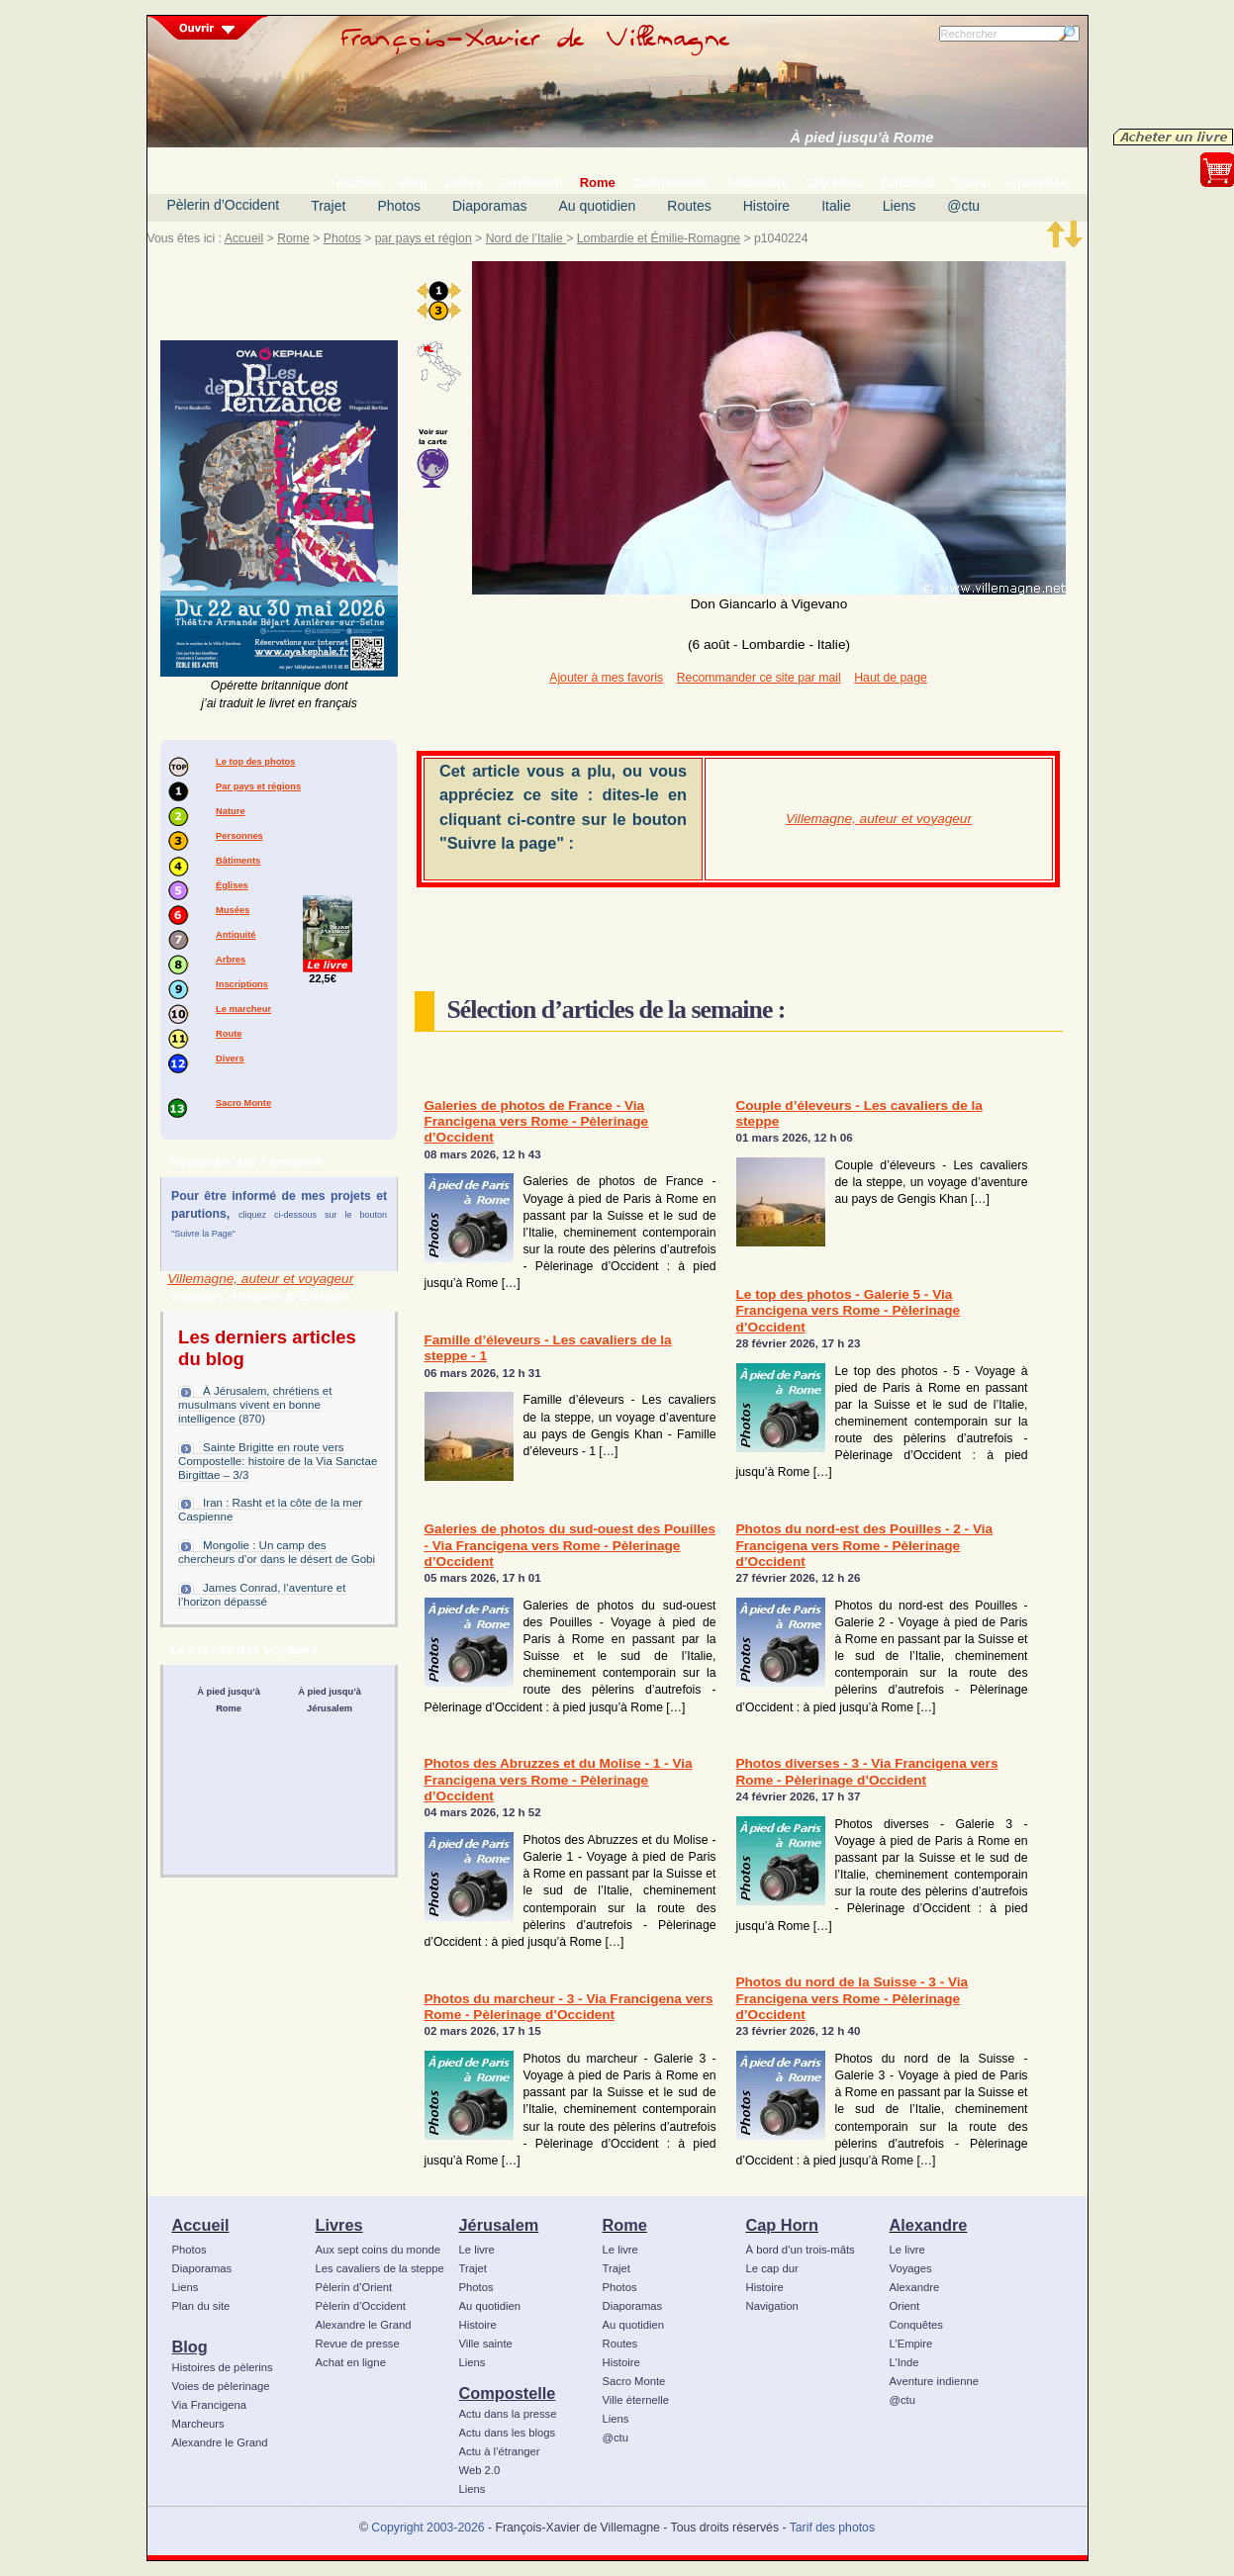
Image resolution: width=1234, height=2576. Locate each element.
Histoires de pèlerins (222, 2367)
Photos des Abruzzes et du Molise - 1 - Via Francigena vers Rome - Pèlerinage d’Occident (559, 1779)
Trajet (328, 206)
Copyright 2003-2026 (427, 2527)
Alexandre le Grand (220, 2442)
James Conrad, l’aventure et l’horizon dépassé (261, 1595)
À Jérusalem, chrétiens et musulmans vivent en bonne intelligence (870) (255, 1405)
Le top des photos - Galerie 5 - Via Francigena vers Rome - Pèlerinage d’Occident (848, 1310)
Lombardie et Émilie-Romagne (658, 238)
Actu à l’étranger (499, 2451)
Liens (899, 206)
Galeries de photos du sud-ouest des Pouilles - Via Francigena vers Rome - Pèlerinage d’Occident (570, 1545)
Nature (230, 811)
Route (228, 1034)
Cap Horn (782, 2225)
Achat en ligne (351, 2362)
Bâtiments (238, 861)
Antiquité (235, 935)
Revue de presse (358, 2343)
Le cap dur (772, 2268)
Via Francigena (209, 2405)
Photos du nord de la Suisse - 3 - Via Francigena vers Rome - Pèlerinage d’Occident (852, 1998)
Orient (905, 2306)
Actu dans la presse (508, 2414)
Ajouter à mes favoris (606, 678)
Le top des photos (255, 762)
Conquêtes (917, 2325)
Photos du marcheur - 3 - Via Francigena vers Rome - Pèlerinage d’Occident (569, 2006)
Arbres (230, 960)
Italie (836, 206)
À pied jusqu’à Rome (862, 137)
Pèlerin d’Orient (354, 2287)
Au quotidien (596, 206)
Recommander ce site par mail (759, 678)
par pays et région (423, 238)
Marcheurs (198, 2424)
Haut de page (890, 678)
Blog (190, 2346)
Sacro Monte (243, 1103)
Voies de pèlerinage (221, 2386)
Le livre (477, 2249)
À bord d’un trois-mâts (800, 2249)
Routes (689, 206)
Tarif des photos (832, 2527)
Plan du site (201, 2306)
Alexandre (929, 2225)
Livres (339, 2225)
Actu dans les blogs (507, 2432)
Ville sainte (486, 2343)
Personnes (239, 836)
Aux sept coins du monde (378, 2249)
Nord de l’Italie (526, 238)
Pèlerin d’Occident (223, 205)
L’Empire (911, 2343)
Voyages (911, 2268)
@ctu (963, 206)
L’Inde (904, 2362)
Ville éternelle (636, 2400)
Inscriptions (242, 984)
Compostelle (507, 2393)
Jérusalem (499, 2225)
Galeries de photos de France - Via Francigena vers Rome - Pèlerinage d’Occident (537, 1122)
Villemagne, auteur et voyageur (260, 1278)
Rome (293, 238)
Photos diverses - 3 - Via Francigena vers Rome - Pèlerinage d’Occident (867, 1771)
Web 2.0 (480, 2470)
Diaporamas (489, 206)
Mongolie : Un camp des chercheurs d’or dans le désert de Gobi (276, 1552)
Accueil (244, 238)
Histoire (766, 206)
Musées (232, 910)
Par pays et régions (258, 786)
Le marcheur (243, 1009)
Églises (232, 885)
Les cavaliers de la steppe (380, 2268)
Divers (230, 1058)
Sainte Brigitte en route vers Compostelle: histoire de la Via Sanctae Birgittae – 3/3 (277, 1461)
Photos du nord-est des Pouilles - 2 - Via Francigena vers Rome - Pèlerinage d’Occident (865, 1545)
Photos (399, 206)
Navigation (772, 2306)
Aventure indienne (935, 2381)
